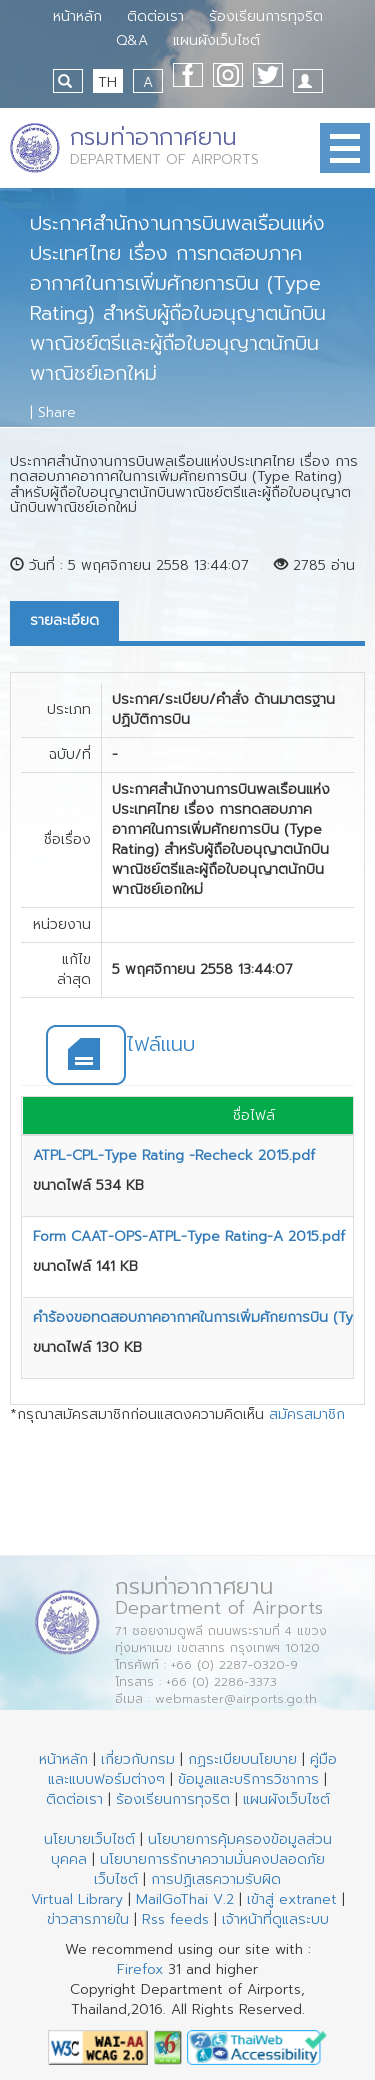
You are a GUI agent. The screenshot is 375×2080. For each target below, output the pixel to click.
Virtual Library (77, 1899)
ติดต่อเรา (155, 16)
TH (107, 82)
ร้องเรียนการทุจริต (266, 16)
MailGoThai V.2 (185, 1899)
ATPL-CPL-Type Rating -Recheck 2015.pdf (174, 1155)
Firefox (140, 1969)
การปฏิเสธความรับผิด (216, 1879)
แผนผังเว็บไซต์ (216, 40)
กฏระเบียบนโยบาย (242, 1759)
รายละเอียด (64, 620)
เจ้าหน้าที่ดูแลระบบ (275, 1919)
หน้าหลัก (77, 16)
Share (57, 412)
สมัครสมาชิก (307, 1414)
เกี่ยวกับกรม (138, 1759)
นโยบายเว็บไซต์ (89, 1839)
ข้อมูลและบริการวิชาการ (248, 1779)
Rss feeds (175, 1919)
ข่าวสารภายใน (88, 1919)
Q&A (132, 40)
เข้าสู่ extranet (292, 1899)
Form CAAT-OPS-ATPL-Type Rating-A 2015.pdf (189, 1236)
